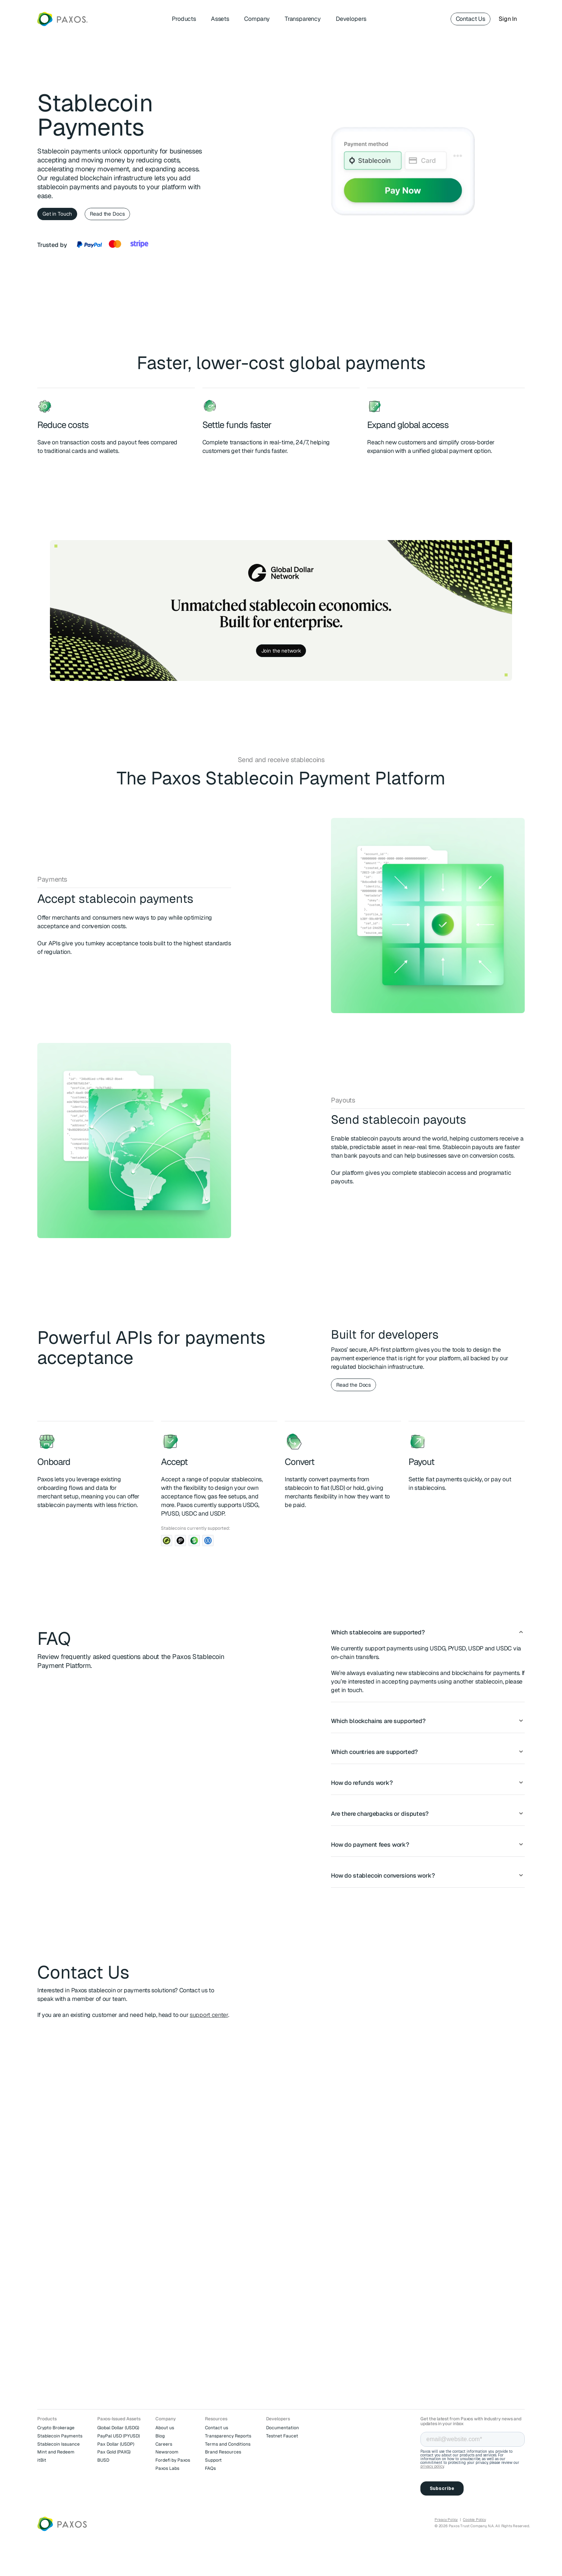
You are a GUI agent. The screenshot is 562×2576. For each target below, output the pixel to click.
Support (213, 2460)
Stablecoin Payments (59, 2436)
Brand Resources (223, 2452)
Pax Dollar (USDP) (115, 2444)
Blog (160, 2436)
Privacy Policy (446, 2519)
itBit (41, 2460)
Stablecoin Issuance (58, 2444)
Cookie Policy (474, 2519)
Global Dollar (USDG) (118, 2428)
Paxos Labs (167, 2468)
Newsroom (167, 2452)
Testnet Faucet (282, 2436)
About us (164, 2428)
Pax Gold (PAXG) (113, 2452)
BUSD (103, 2460)
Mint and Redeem (56, 2452)
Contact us (216, 2428)
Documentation (282, 2428)
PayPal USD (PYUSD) (118, 2436)
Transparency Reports (228, 2436)
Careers (163, 2444)
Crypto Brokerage (56, 2428)
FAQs (210, 2468)
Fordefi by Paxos (172, 2460)
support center (209, 2015)
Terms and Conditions (227, 2444)
